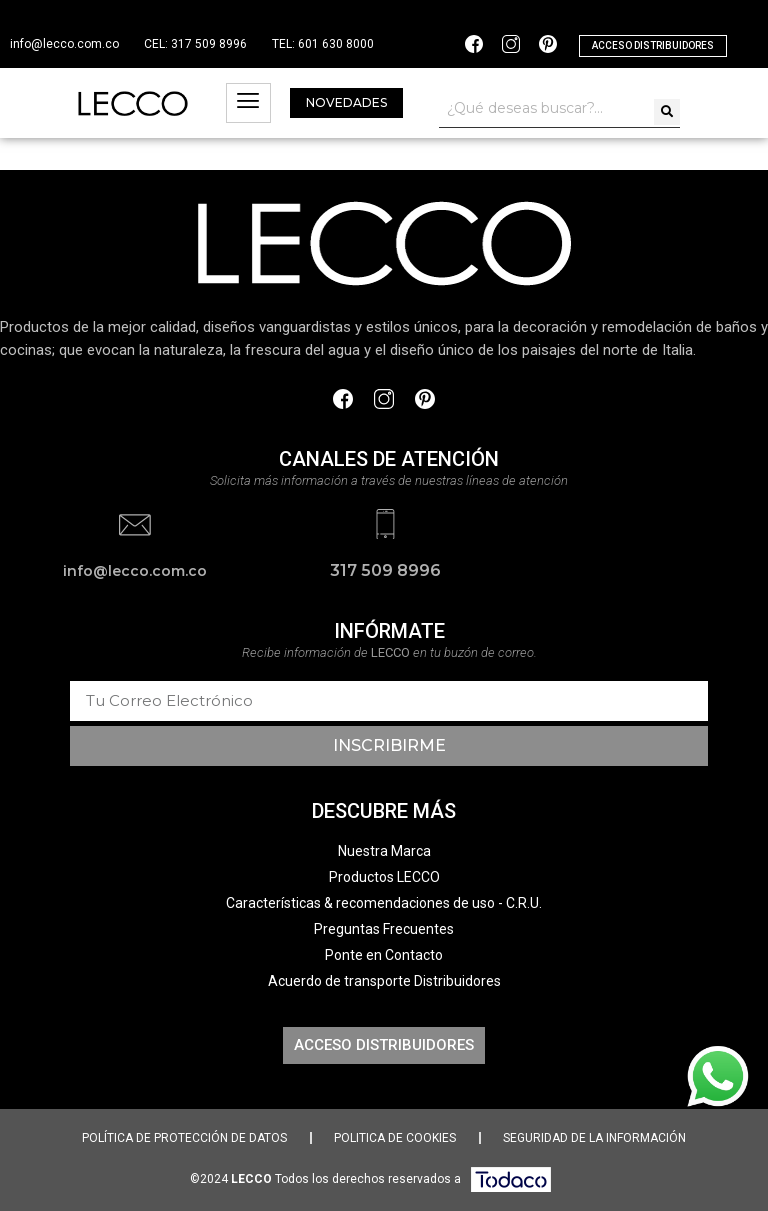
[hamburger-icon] (248, 103)
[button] (653, 46)
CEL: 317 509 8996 (195, 44)
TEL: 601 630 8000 (323, 44)
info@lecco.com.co (64, 44)
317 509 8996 (385, 570)
